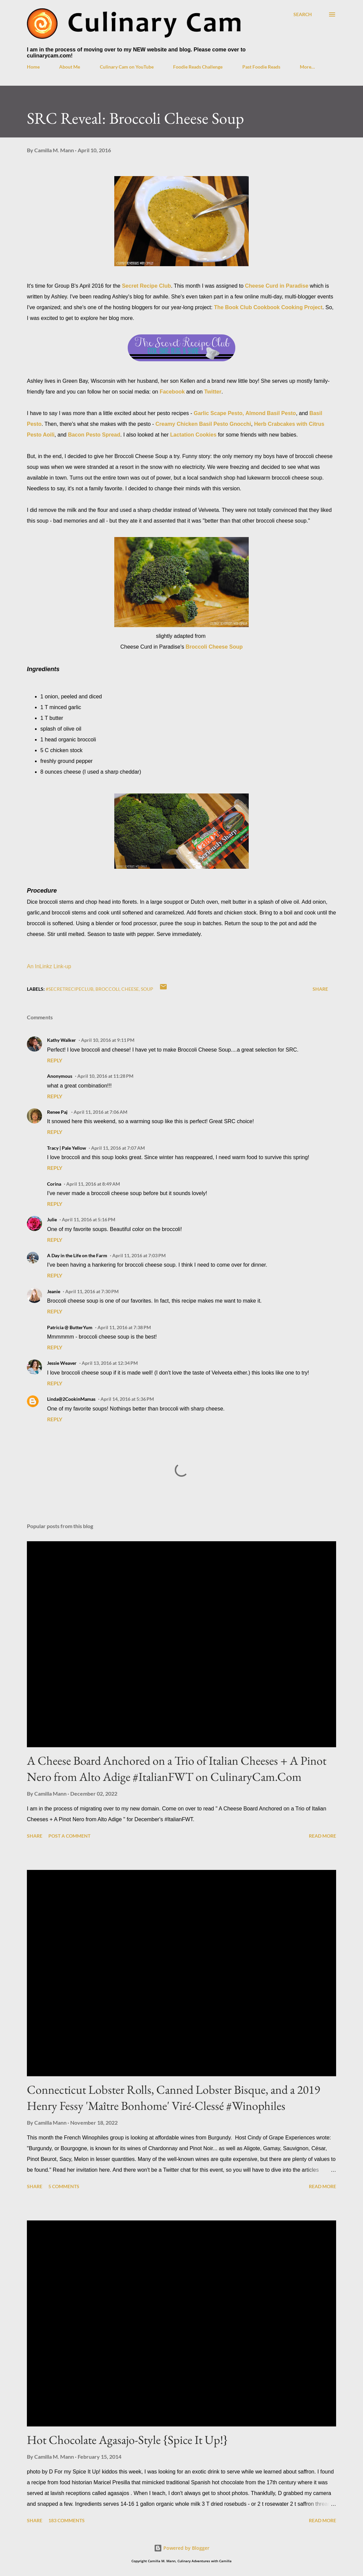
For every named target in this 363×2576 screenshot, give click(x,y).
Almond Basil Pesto (270, 413)
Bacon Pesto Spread (94, 435)
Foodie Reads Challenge (198, 67)
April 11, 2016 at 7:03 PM (139, 1255)
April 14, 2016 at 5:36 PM (127, 1399)
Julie (52, 1219)
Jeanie (53, 1291)
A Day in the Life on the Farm (77, 1255)
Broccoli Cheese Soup (214, 647)
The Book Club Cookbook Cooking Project (268, 307)
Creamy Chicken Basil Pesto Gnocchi (203, 424)
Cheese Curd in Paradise (277, 286)
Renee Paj (58, 1112)
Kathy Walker (61, 1040)
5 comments (63, 2186)
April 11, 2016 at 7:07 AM (118, 1148)
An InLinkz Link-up (49, 966)
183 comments (66, 2520)
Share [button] (320, 989)
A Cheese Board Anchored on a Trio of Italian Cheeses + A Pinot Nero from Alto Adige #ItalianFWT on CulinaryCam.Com (176, 1769)
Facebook (172, 392)
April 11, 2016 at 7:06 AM (100, 1112)
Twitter (212, 392)
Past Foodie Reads (261, 67)
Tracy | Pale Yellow (66, 1148)
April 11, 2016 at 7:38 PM (124, 1327)
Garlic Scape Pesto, (219, 413)
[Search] (302, 14)
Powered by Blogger (181, 2548)
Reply (54, 1060)
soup (147, 989)
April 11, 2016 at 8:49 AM (93, 1184)
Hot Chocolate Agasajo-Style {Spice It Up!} (127, 2440)
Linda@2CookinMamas (71, 1399)
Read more (322, 1836)
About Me (69, 67)
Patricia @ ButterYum (69, 1327)
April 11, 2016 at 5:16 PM (88, 1219)
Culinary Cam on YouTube (127, 67)
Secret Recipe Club (146, 286)
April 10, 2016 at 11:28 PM (105, 1076)
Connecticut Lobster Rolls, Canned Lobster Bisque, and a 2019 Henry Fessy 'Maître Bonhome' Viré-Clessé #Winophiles (173, 2098)
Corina (54, 1184)
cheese (130, 989)
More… (307, 67)
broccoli (107, 989)
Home (33, 67)
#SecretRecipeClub (69, 989)
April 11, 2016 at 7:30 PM (92, 1291)
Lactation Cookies (193, 435)
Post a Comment (69, 1836)
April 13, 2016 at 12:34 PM (110, 1363)
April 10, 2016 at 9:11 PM (107, 1040)
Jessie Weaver (62, 1363)
